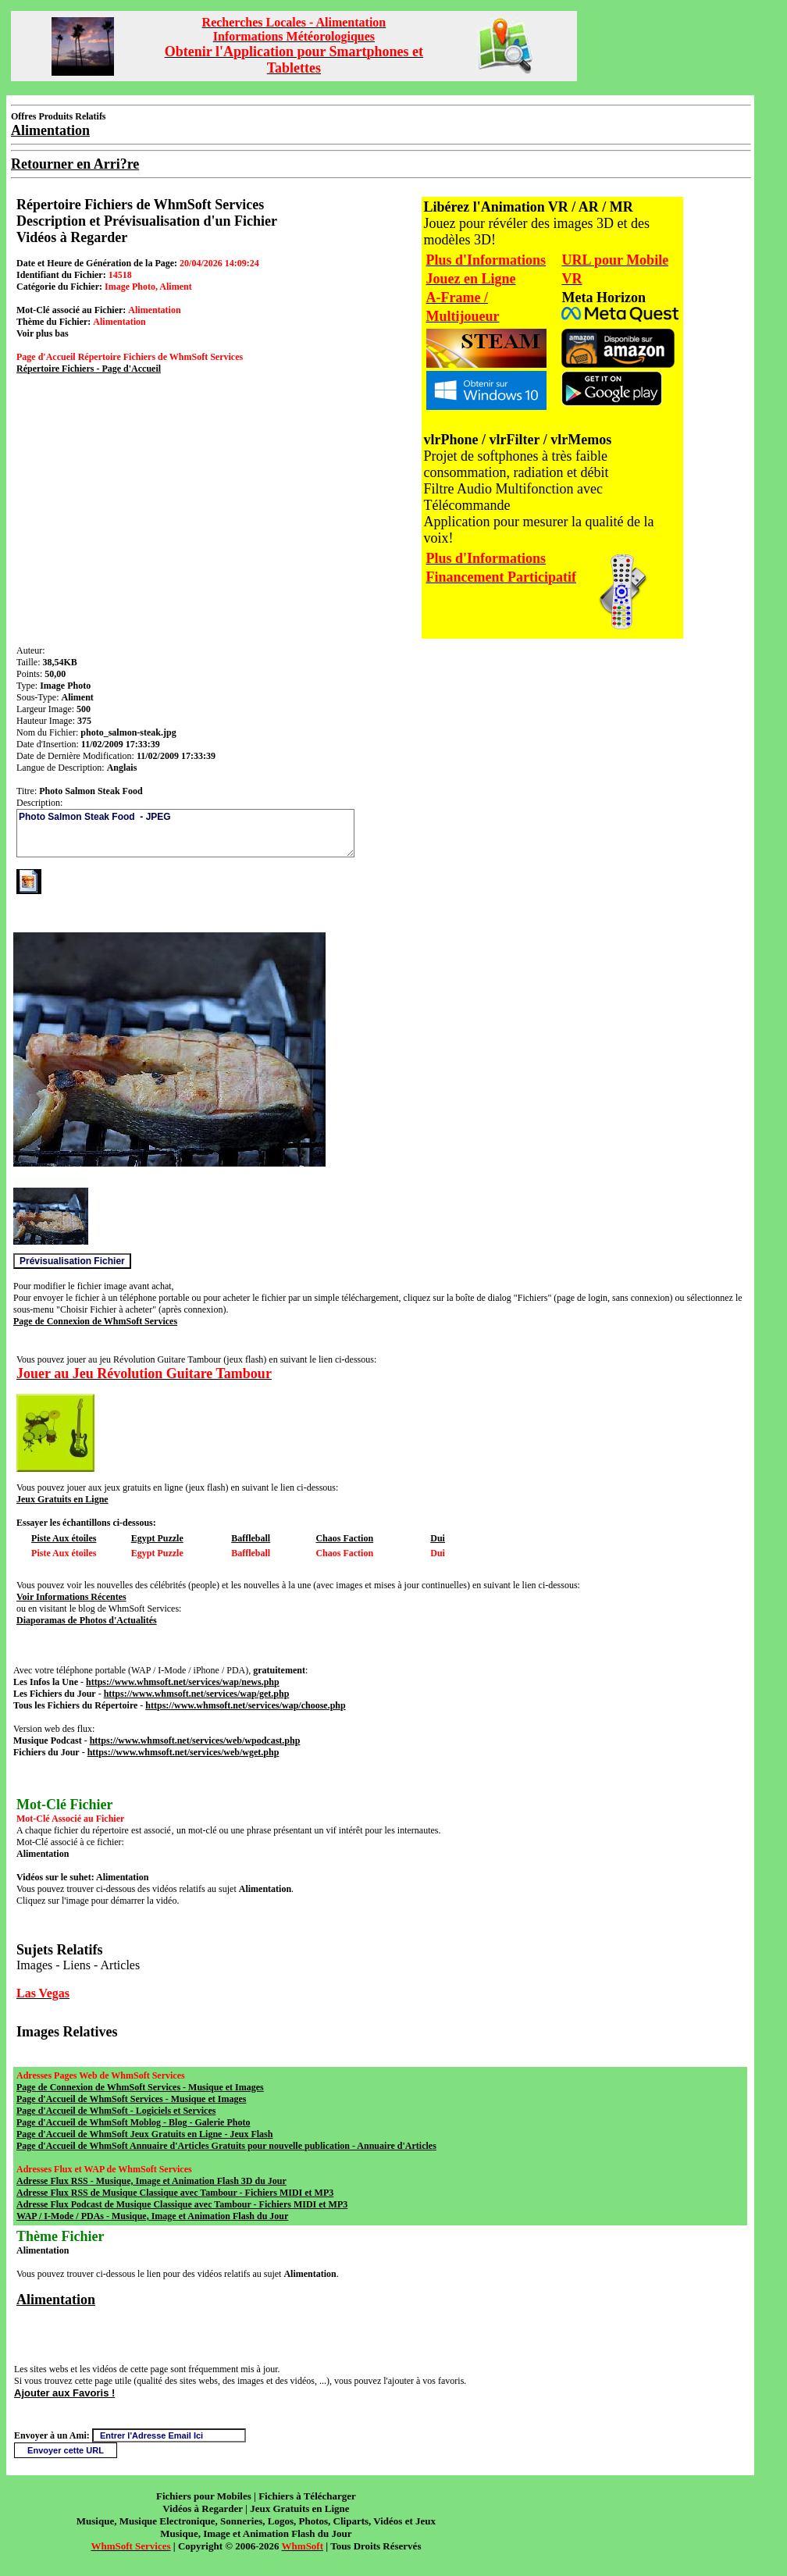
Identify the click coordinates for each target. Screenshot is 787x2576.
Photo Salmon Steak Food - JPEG (185, 833)
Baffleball (250, 1538)
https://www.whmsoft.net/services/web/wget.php (183, 1752)
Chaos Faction (344, 1538)
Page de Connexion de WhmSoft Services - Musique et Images (140, 2087)
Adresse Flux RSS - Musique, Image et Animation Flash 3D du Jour (151, 2180)
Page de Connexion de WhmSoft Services (95, 1321)
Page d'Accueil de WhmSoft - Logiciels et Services (115, 2110)
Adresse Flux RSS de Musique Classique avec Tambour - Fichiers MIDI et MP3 (174, 2192)
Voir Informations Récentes (71, 1596)
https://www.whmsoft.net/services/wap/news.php (183, 1681)
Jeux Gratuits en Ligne (62, 1499)
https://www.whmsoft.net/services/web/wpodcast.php (195, 1740)
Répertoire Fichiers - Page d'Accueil (88, 368)
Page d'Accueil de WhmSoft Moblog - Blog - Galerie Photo (133, 2122)
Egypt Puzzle (157, 1538)
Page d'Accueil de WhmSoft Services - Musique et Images (131, 2098)
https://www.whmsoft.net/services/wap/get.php (197, 1693)
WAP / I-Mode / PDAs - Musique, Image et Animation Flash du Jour (152, 2216)
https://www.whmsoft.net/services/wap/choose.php (245, 1705)
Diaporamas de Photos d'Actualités (86, 1620)
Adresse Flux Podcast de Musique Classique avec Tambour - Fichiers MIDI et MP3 (181, 2204)
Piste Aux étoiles (63, 1538)
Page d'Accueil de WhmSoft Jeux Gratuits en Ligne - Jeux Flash (144, 2134)
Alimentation (55, 2299)
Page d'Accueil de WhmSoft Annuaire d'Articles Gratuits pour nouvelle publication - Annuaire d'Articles (226, 2145)
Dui (437, 1538)
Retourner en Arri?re (75, 164)
